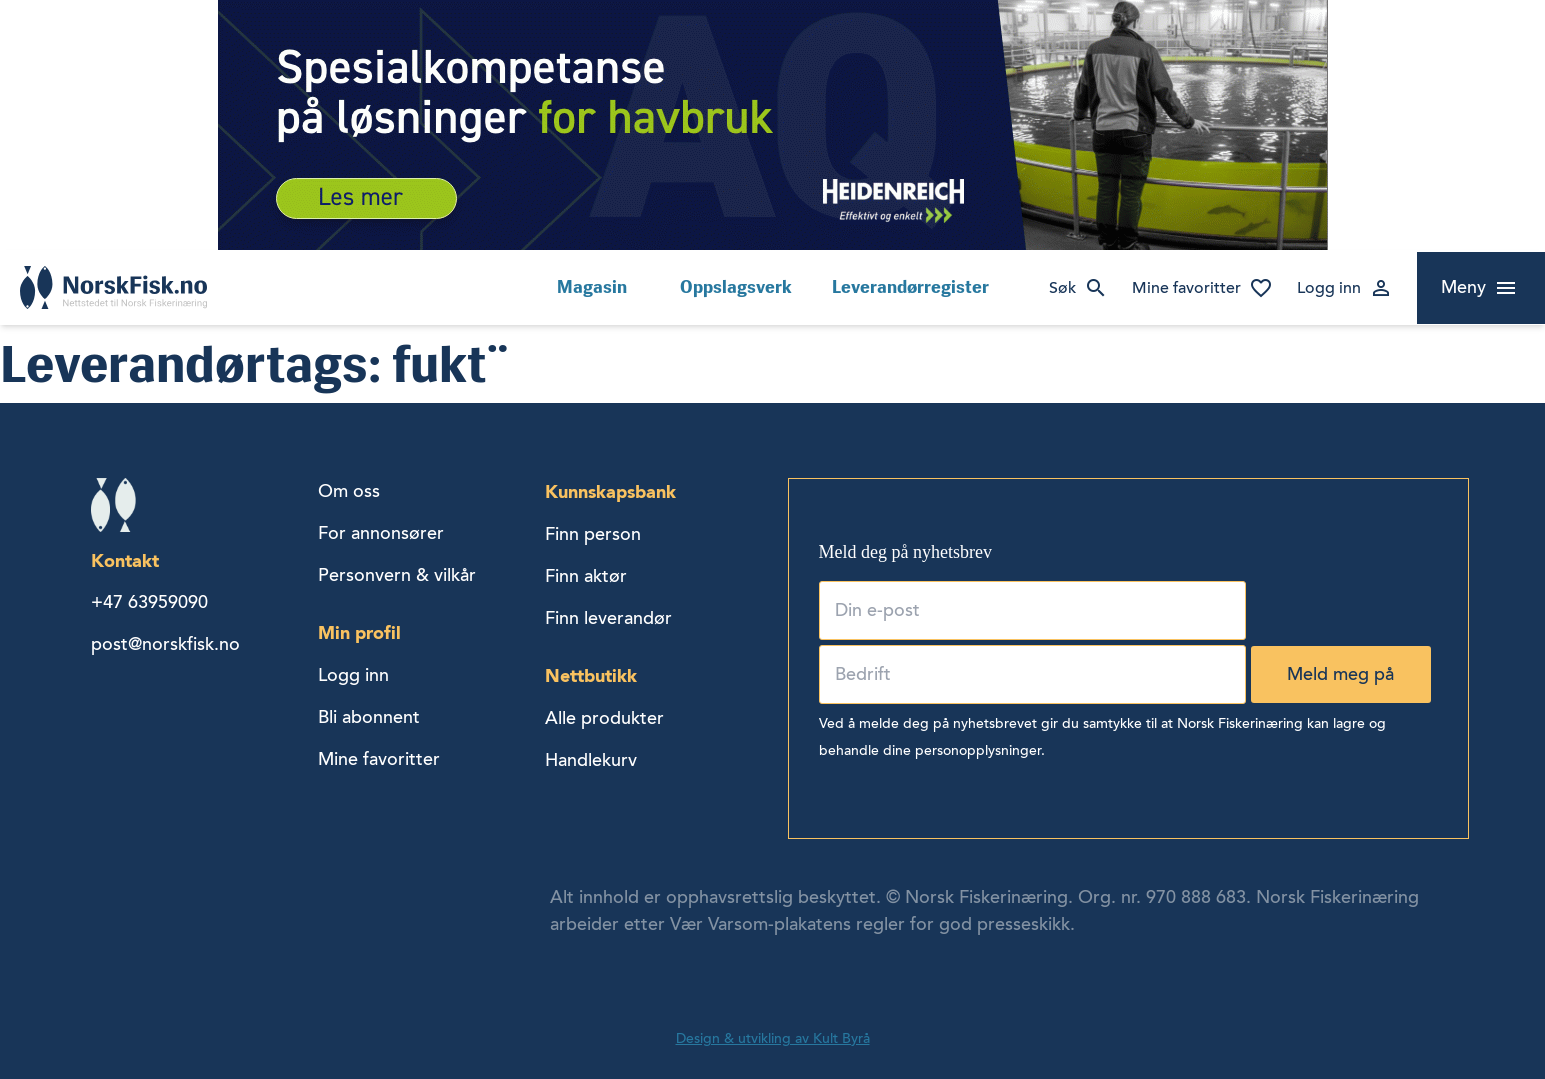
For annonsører (381, 533)
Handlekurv (591, 760)
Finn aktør (586, 576)
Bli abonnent (369, 717)
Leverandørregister (910, 287)
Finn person (593, 534)
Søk (1062, 288)
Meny (1463, 287)
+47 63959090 (149, 602)
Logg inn (1329, 288)
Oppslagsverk (736, 287)
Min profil (359, 632)
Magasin (592, 287)
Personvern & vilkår (397, 575)
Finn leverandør (608, 618)
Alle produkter (604, 718)
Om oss (349, 491)
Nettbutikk (591, 675)
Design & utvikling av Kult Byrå (773, 1038)
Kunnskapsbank (610, 491)
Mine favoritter (1186, 288)
